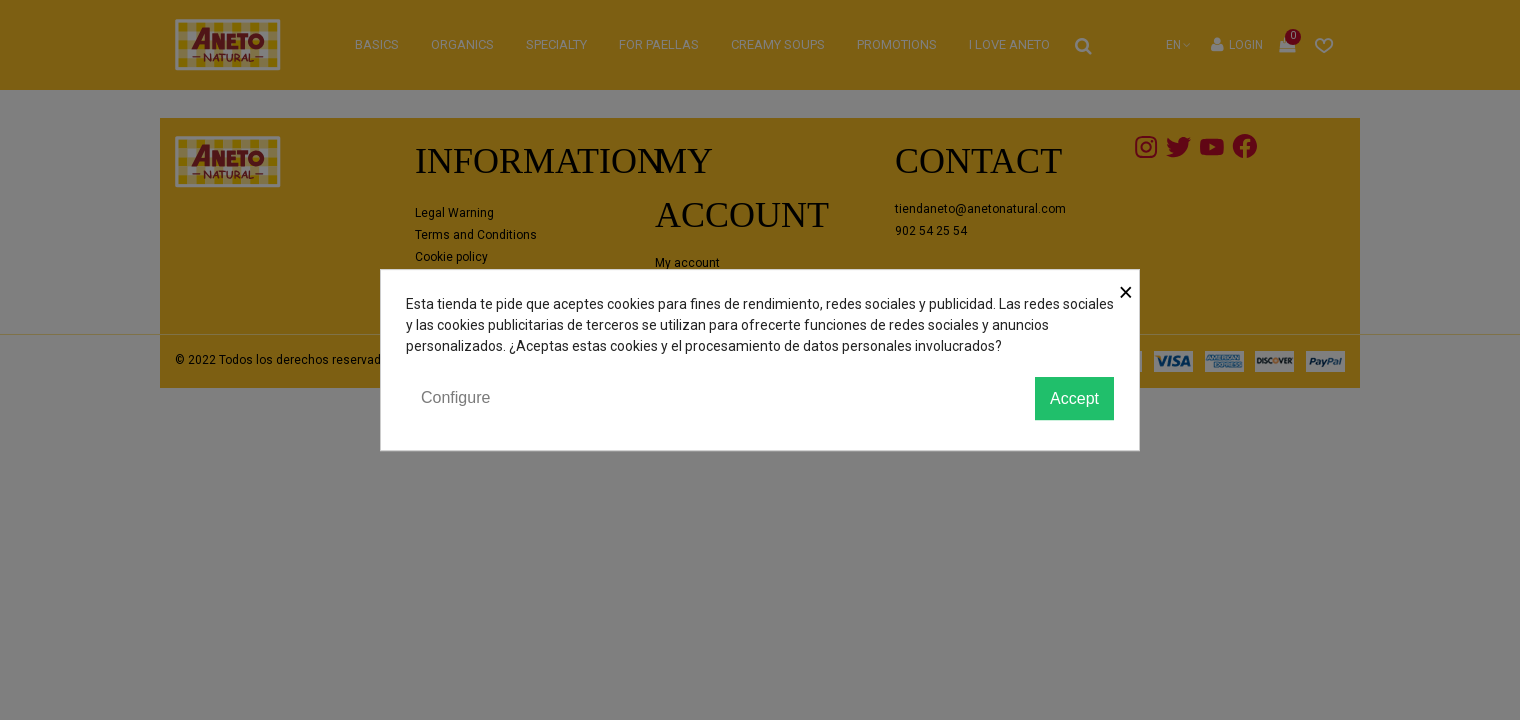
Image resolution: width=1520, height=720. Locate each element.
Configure (455, 397)
